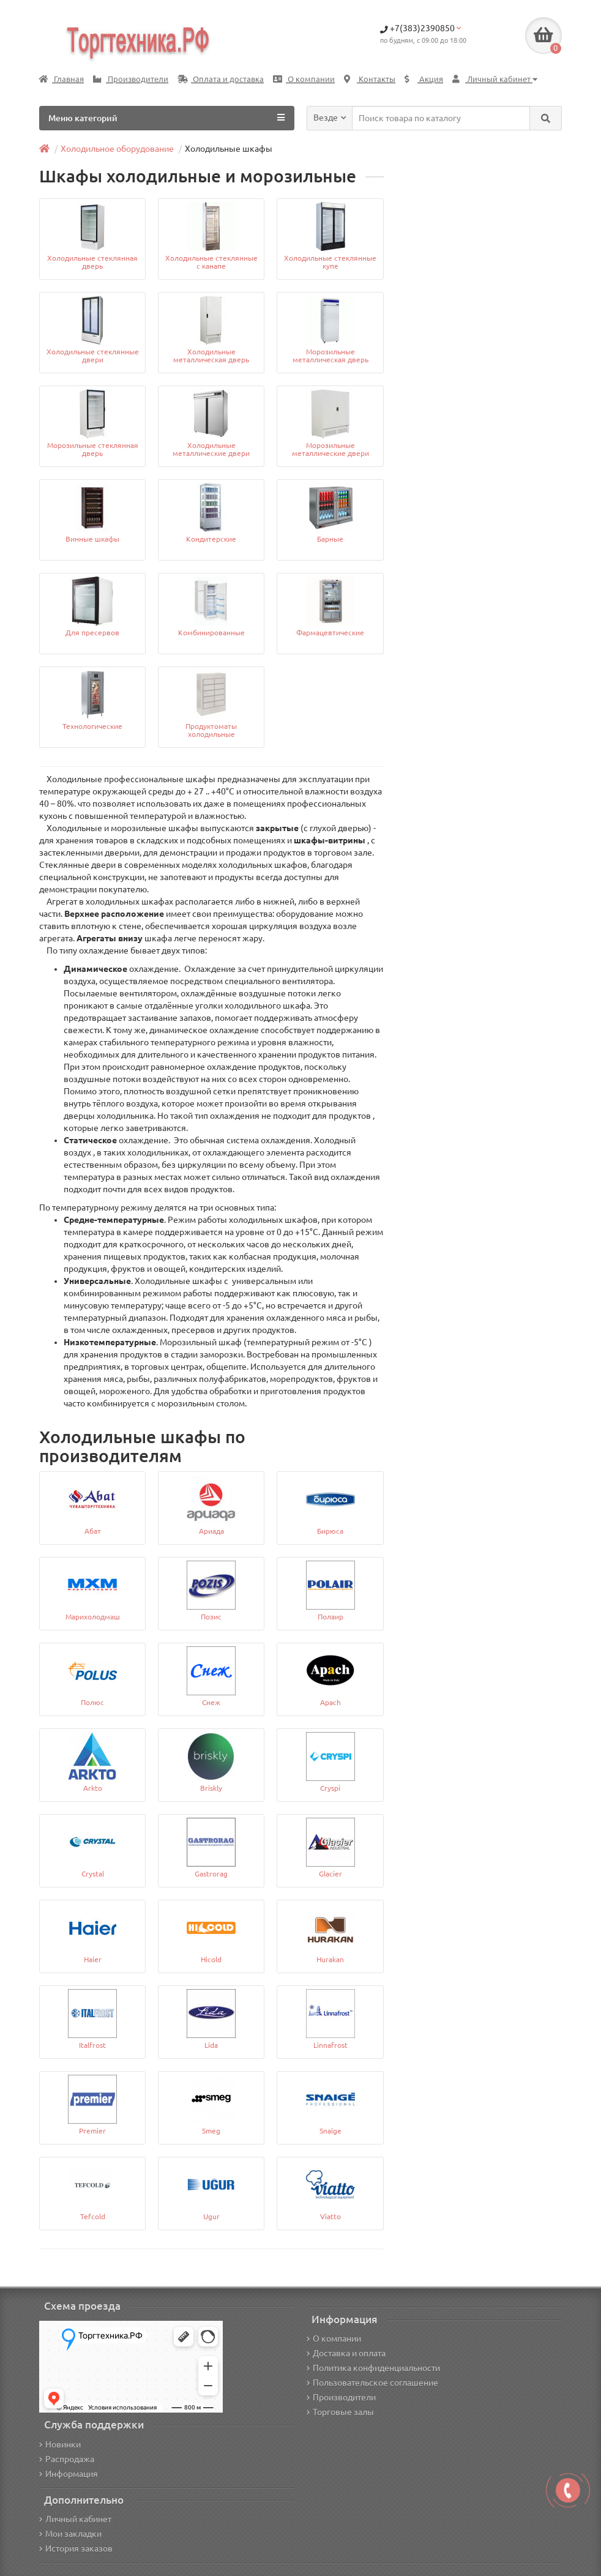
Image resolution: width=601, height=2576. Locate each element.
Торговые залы (340, 2412)
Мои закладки (70, 2534)
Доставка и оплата (346, 2353)
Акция (424, 79)
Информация (68, 2474)
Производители (130, 79)
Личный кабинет (75, 2519)
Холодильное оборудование (117, 149)
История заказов (76, 2548)
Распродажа (66, 2459)
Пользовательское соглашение (372, 2382)
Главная (61, 79)
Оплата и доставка (220, 79)
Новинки (60, 2444)
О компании (304, 79)
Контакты (369, 79)
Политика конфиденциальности (373, 2368)
